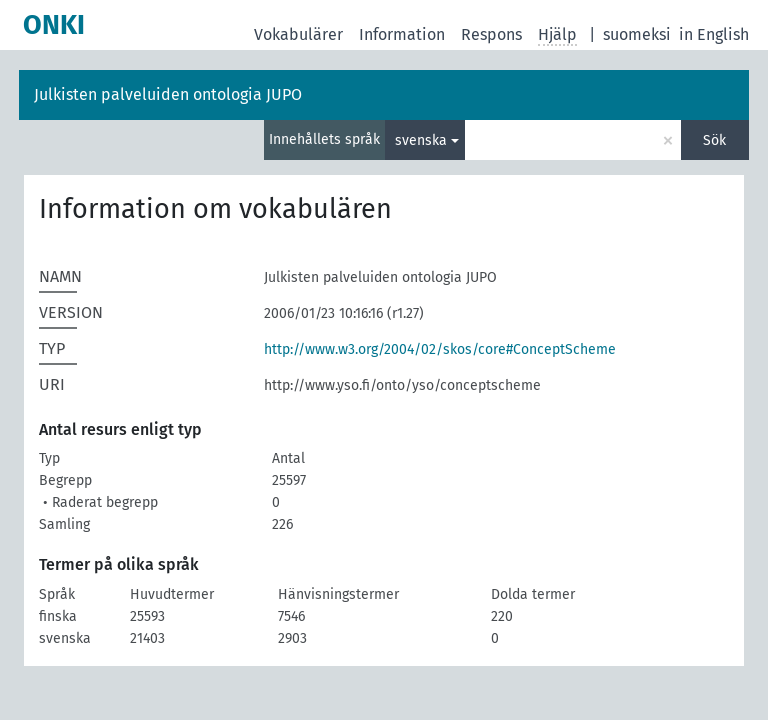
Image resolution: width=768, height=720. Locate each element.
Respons (491, 34)
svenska (421, 140)
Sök (714, 140)
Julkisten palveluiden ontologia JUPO (168, 94)
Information (402, 34)
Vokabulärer (298, 34)
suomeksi (637, 34)
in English (714, 34)
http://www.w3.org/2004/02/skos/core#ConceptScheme (440, 349)
